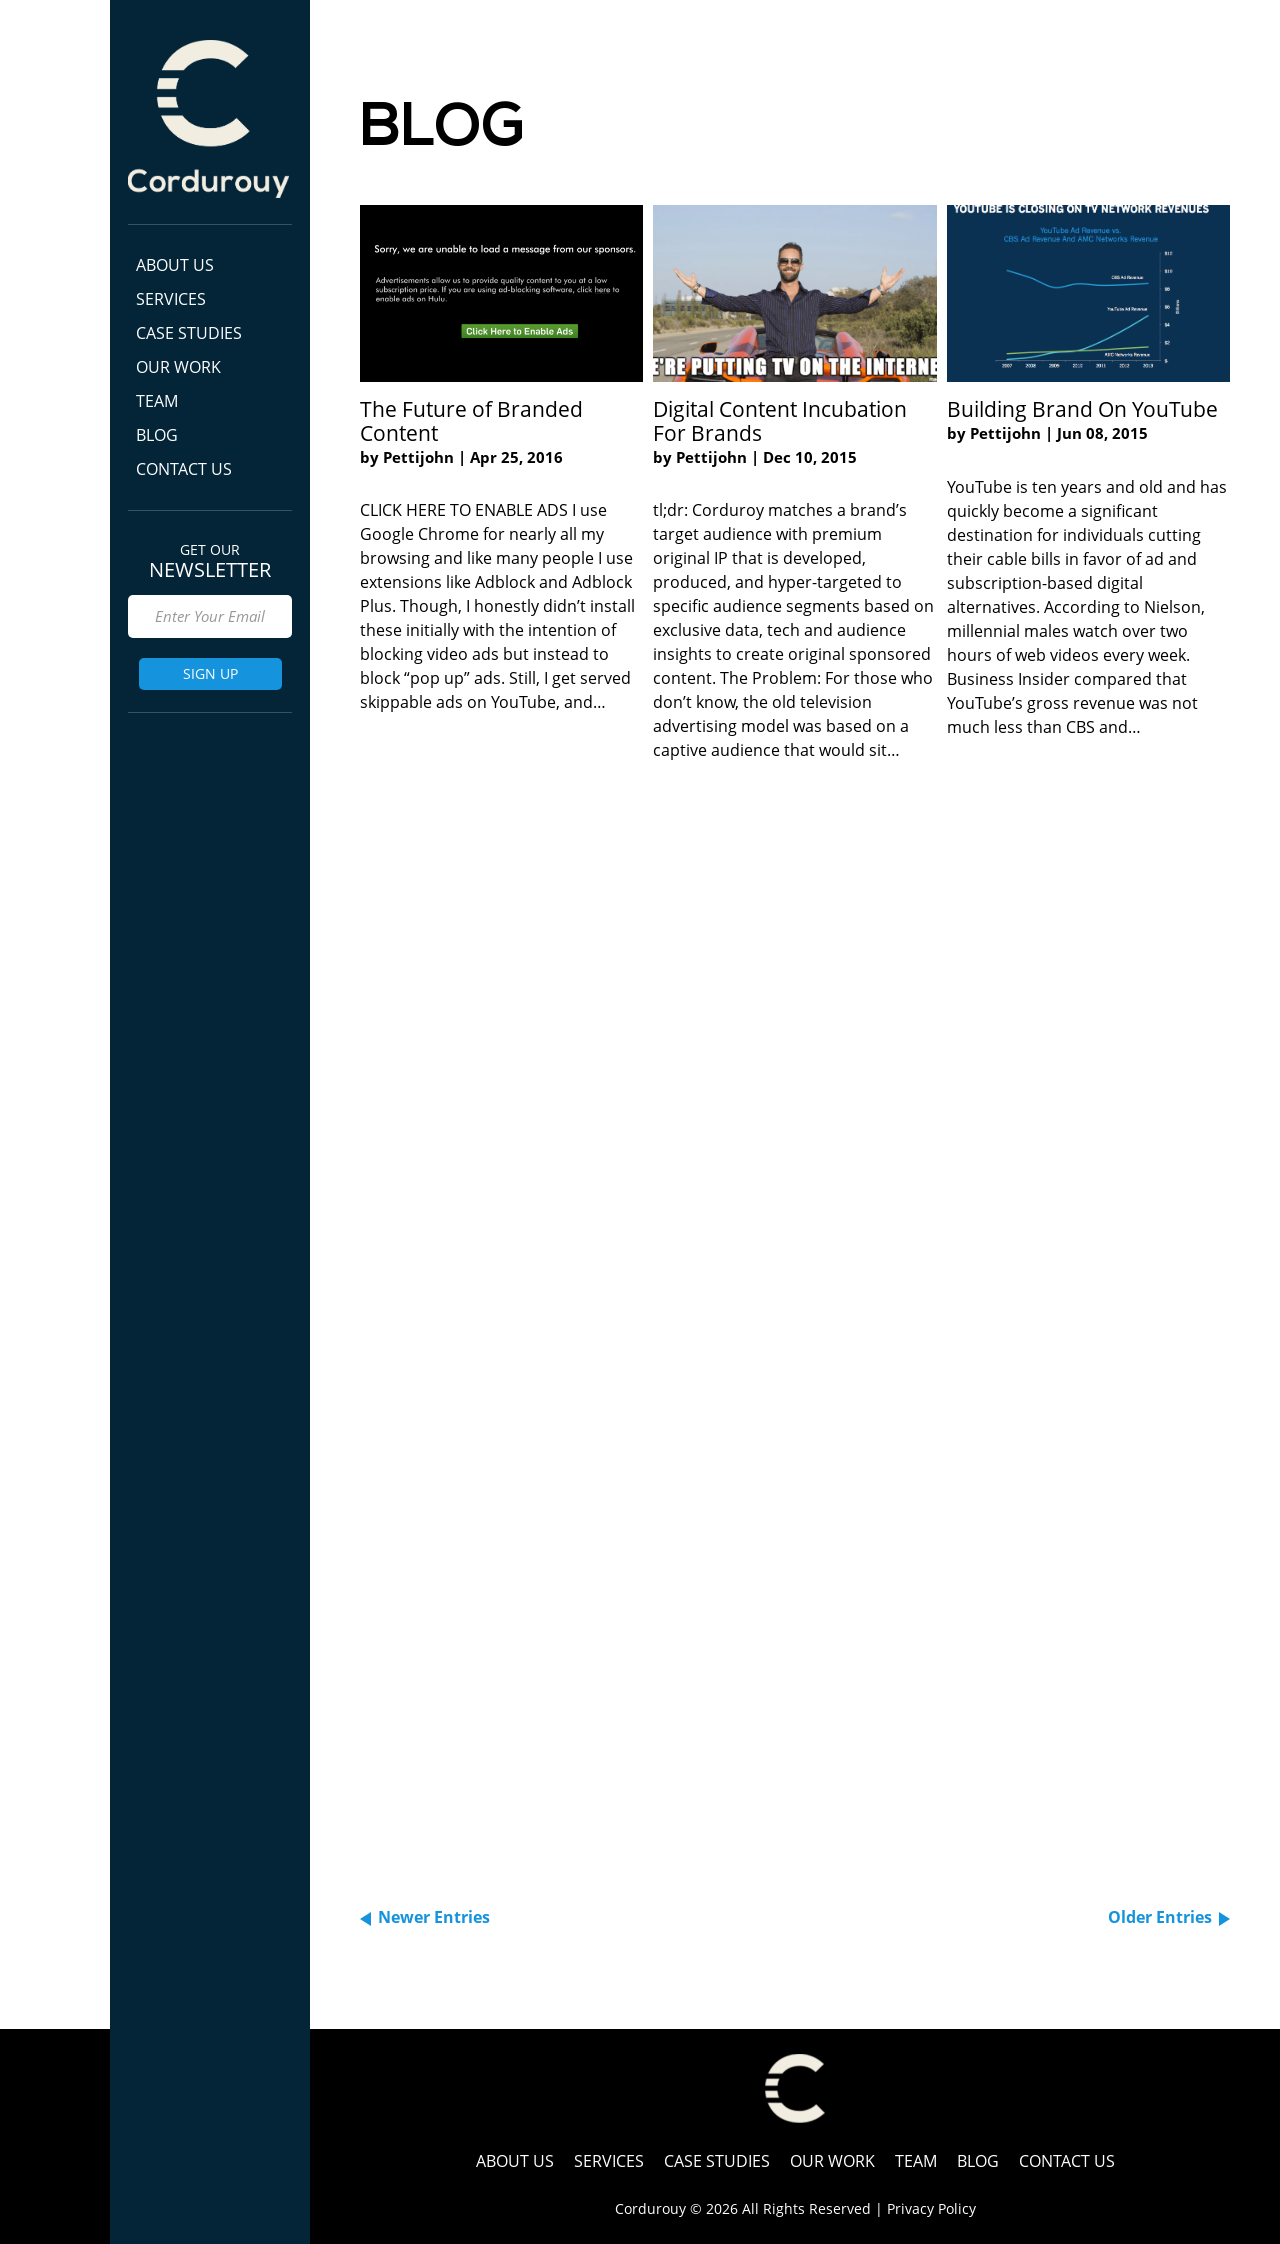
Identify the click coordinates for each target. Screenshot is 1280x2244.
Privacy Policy (931, 2208)
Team (157, 401)
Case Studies (189, 333)
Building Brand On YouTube (1082, 409)
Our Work (178, 367)
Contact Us (184, 469)
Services (171, 299)
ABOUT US (175, 265)
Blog (157, 435)
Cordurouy (208, 119)
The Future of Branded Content (471, 421)
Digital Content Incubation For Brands (780, 421)
